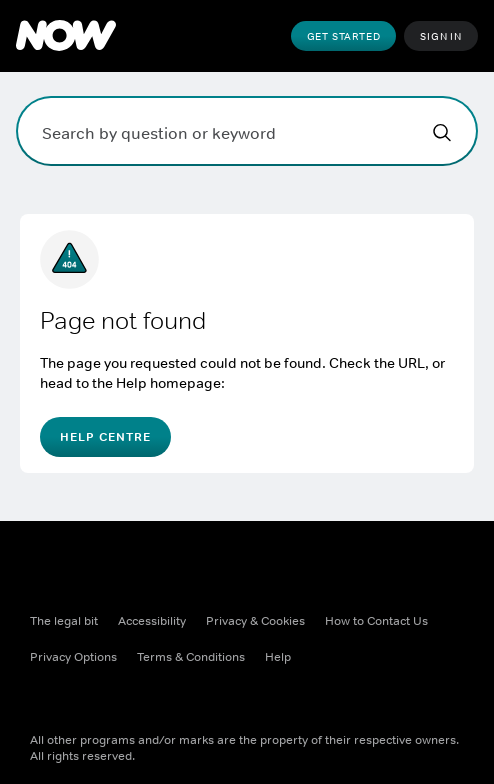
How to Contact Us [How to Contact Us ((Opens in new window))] (376, 621)
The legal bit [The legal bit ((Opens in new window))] (64, 621)
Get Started (344, 36)
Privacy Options (73, 657)
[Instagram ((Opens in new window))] (150, 701)
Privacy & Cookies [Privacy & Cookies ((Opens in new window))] (255, 621)
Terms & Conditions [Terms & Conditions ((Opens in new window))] (191, 657)
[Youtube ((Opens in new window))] (202, 701)
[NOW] (66, 36)
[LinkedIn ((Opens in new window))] (254, 701)
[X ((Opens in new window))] (98, 701)
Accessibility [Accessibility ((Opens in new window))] (152, 621)
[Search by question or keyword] (247, 131)
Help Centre (105, 437)
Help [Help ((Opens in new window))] (278, 657)
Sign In (441, 36)
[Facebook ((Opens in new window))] (46, 701)
